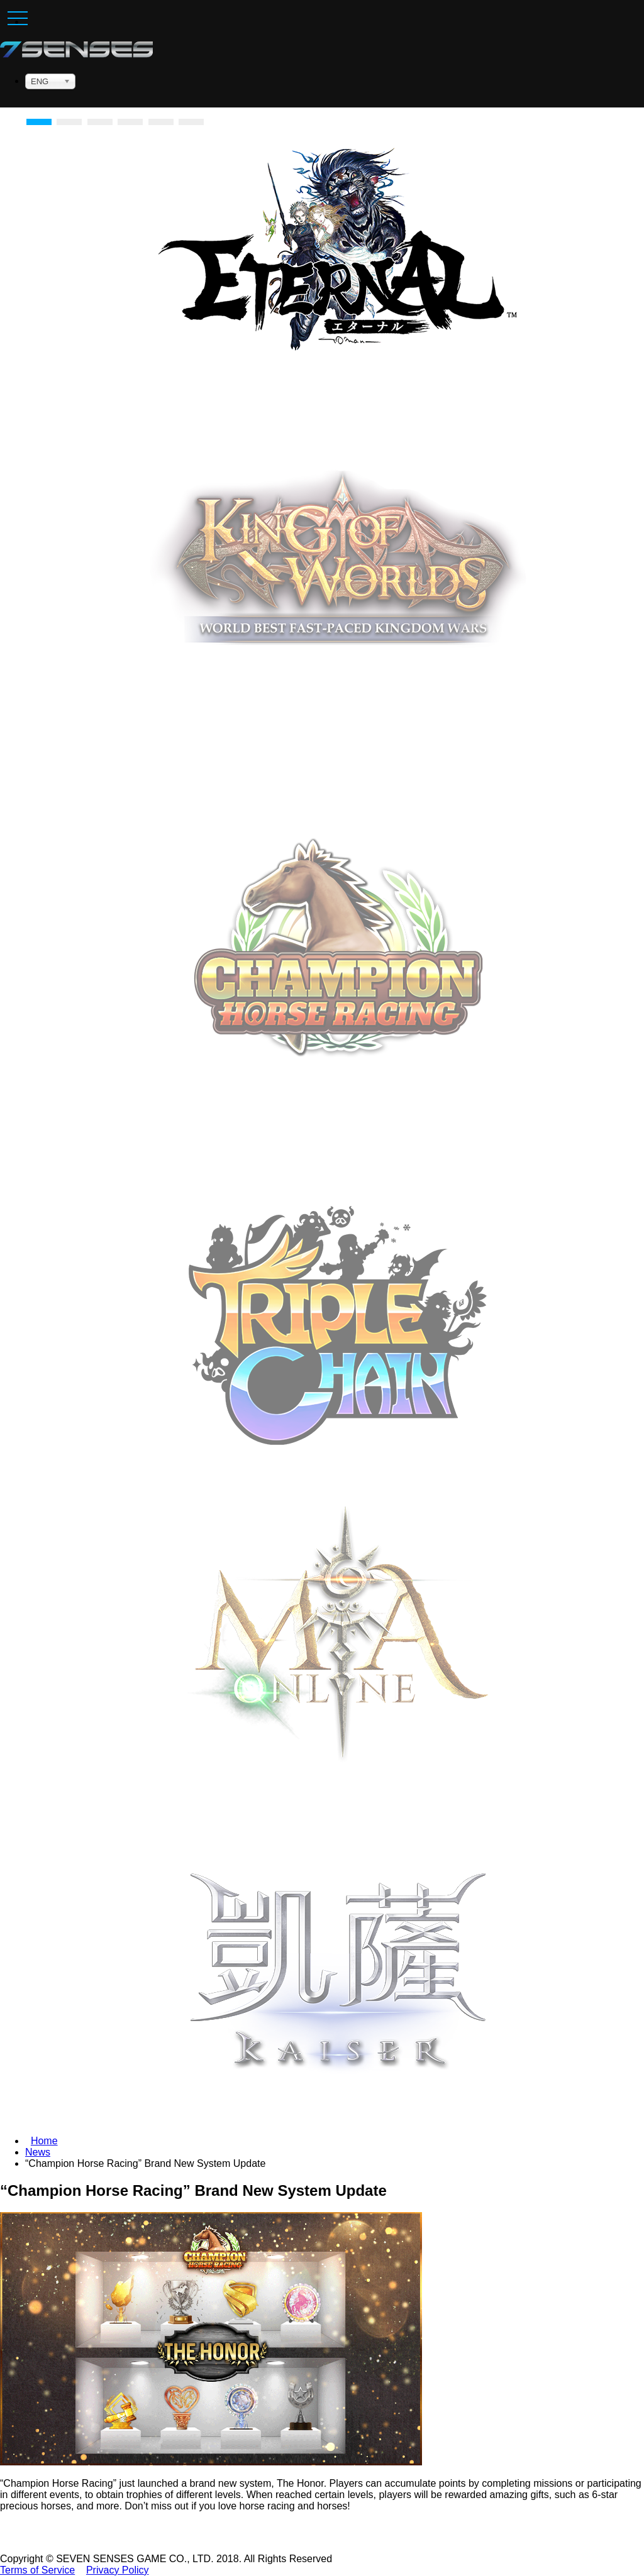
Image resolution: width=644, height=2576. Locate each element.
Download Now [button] (337, 1082)
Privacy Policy (117, 2570)
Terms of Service (37, 2570)
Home (44, 2140)
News (37, 2152)
